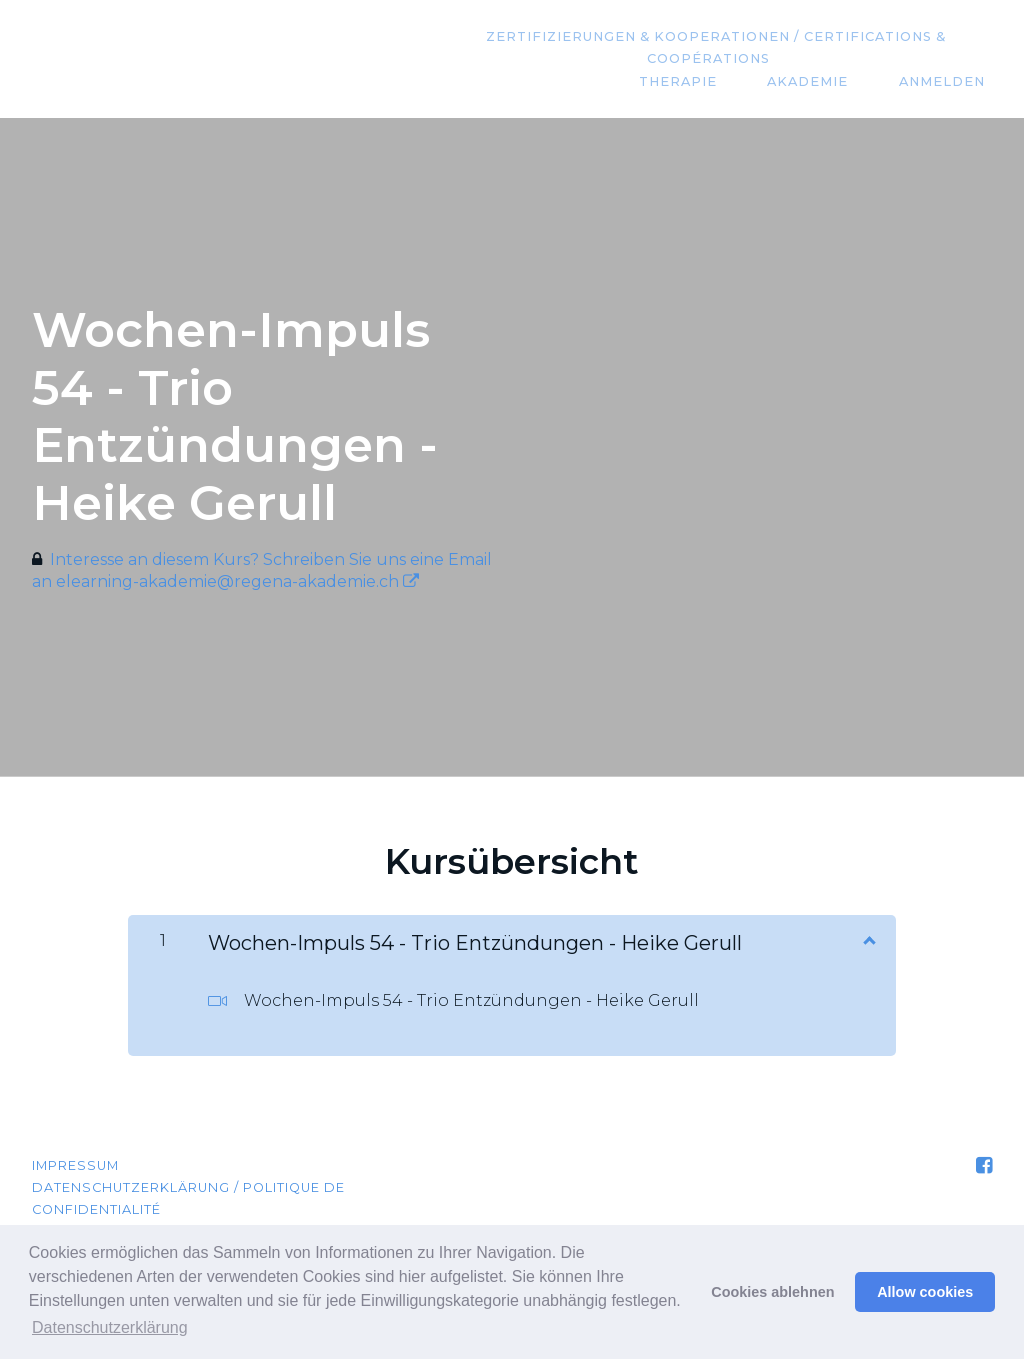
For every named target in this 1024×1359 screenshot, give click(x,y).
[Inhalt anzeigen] (868, 939)
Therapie (714, 81)
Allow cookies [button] (925, 1292)
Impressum (75, 1165)
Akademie (829, 81)
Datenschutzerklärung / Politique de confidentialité (188, 1198)
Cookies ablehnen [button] (772, 1292)
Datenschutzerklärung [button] (110, 1327)
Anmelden (949, 81)
